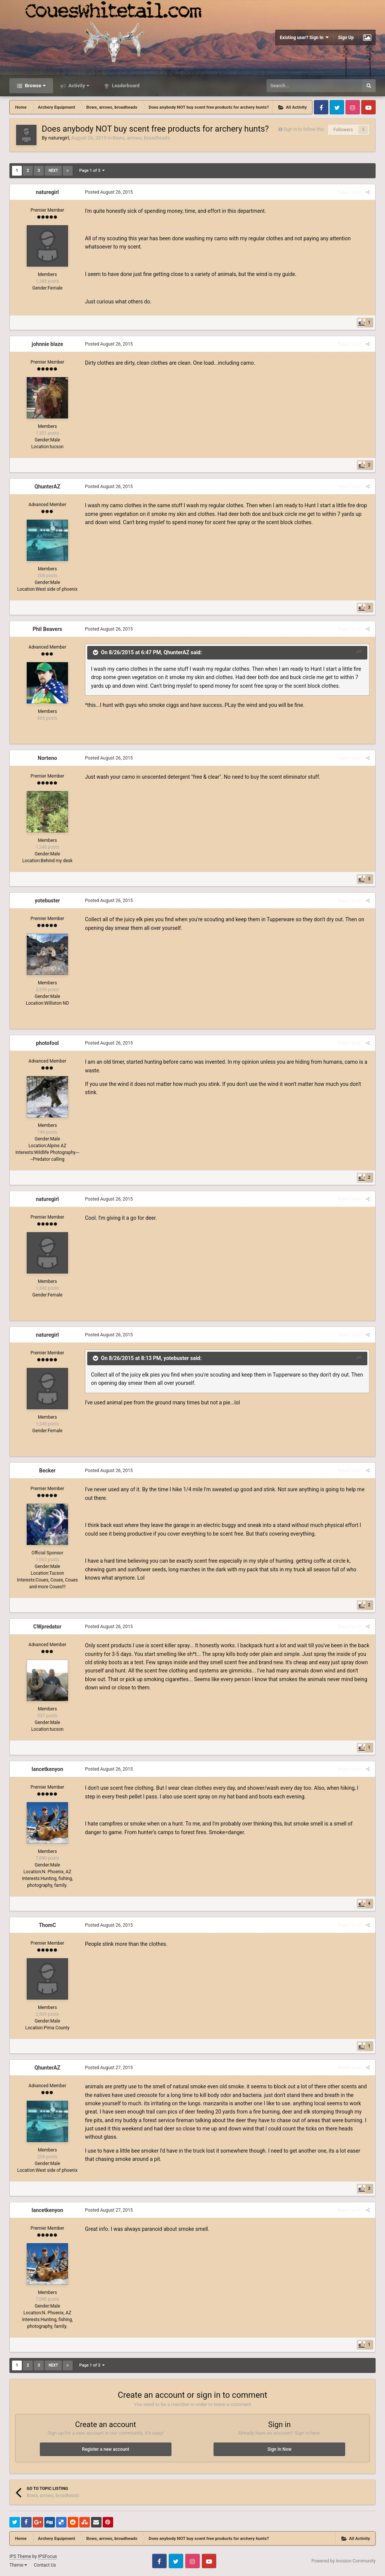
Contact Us (45, 2565)
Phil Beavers (47, 629)
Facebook (321, 107)
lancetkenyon (47, 1769)
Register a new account (105, 2449)
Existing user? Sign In (304, 37)
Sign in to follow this (303, 129)
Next (53, 170)
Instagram (353, 107)
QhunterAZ (48, 487)
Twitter (337, 107)
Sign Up (346, 37)
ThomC (47, 1925)
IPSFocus (47, 2556)
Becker (47, 1471)
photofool (47, 1043)
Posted (109, 192)
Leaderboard (125, 85)
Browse (34, 85)
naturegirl (58, 138)
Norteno (47, 758)
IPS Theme (20, 2556)
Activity (78, 85)
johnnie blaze (47, 344)
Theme (18, 2565)
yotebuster (47, 901)
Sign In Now (279, 2449)
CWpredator (47, 1627)
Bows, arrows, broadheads (141, 138)
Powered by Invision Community (343, 2561)
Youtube (368, 107)
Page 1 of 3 (92, 170)
